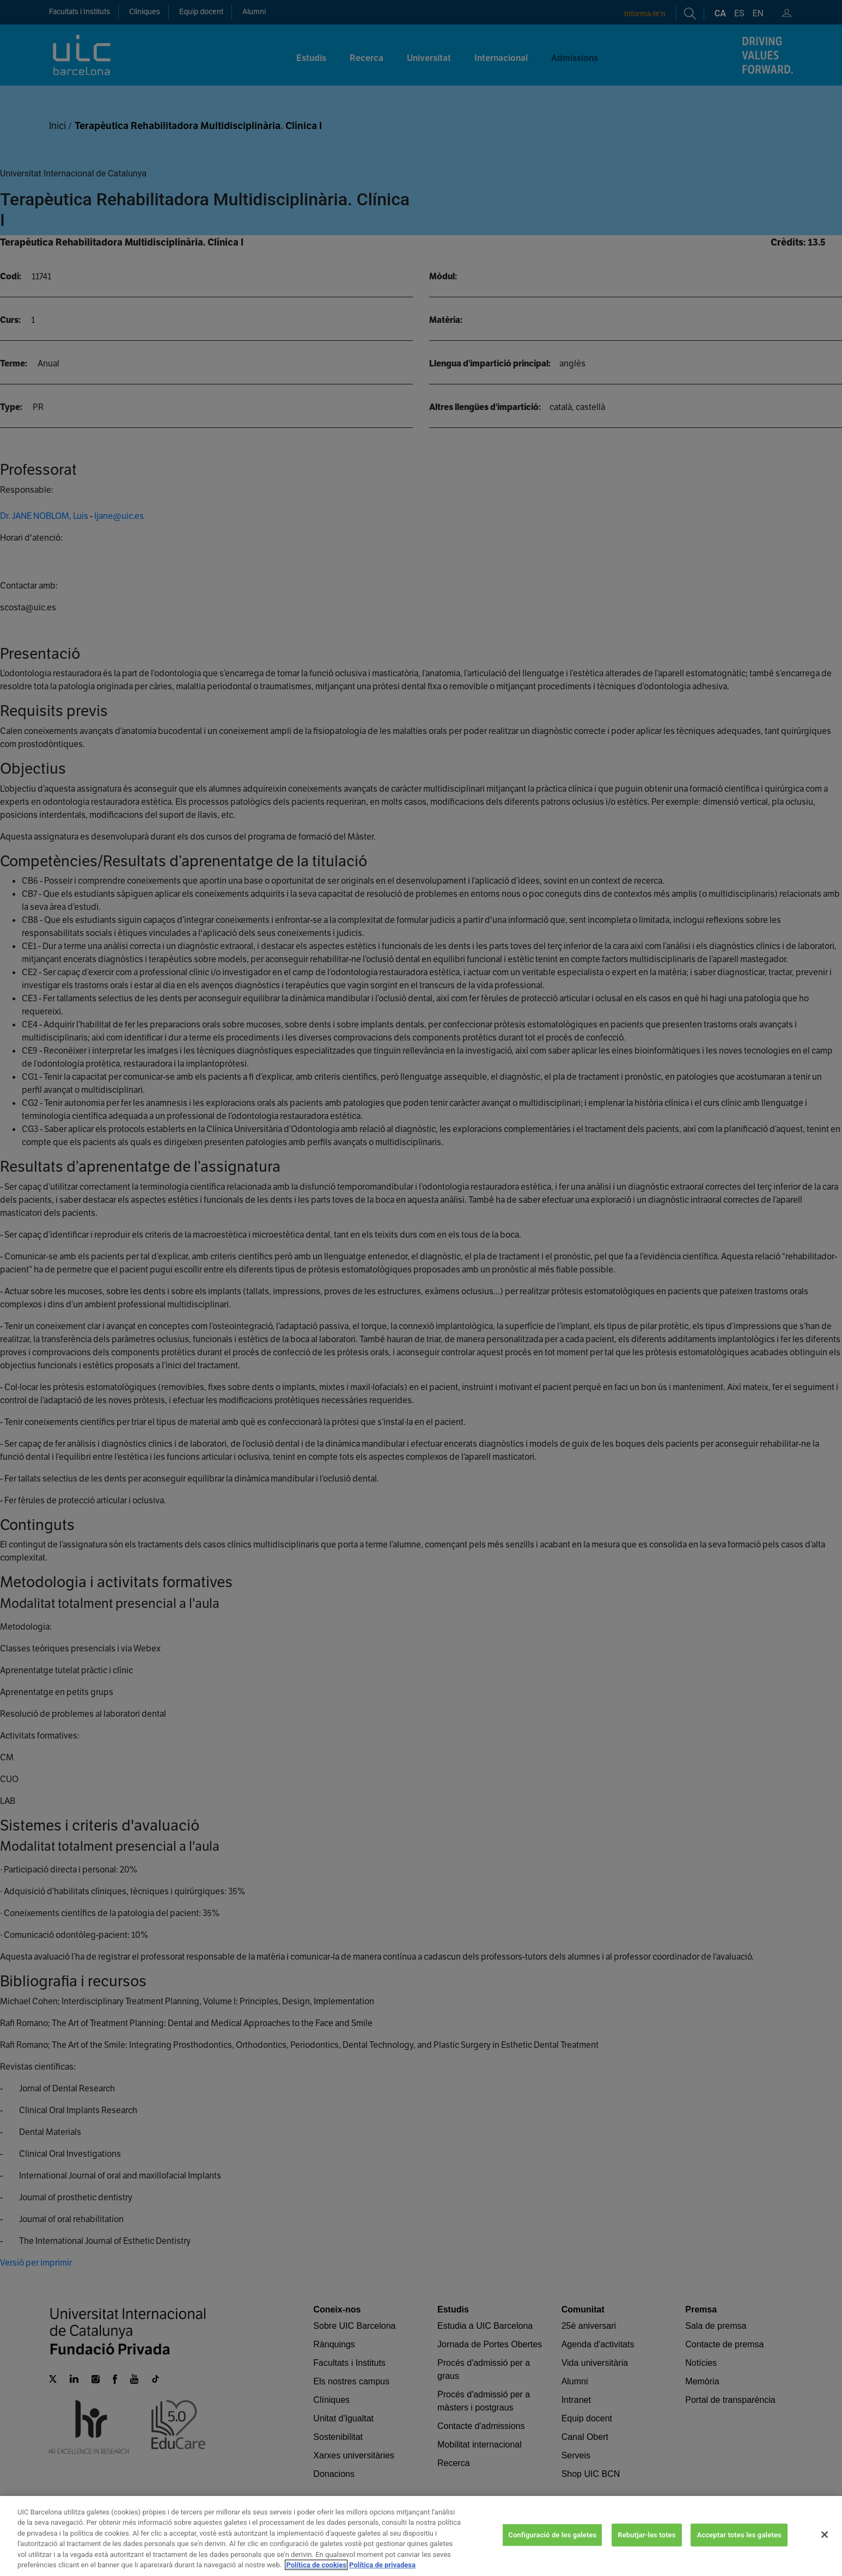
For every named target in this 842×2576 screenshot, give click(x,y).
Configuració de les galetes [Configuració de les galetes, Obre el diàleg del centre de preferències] (552, 2546)
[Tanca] (825, 2547)
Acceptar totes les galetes (739, 2546)
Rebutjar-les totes (646, 2546)
